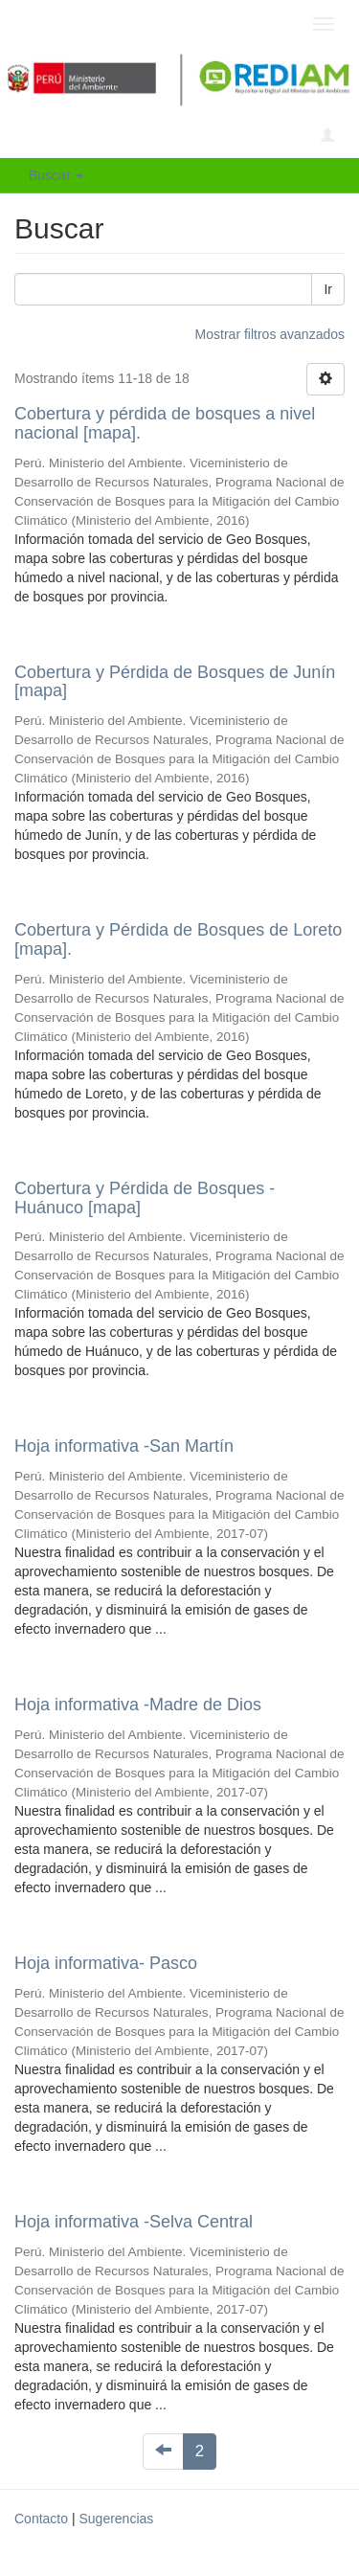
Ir (328, 289)
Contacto (41, 2518)
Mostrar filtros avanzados (270, 334)
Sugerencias (116, 2518)
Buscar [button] (56, 175)
